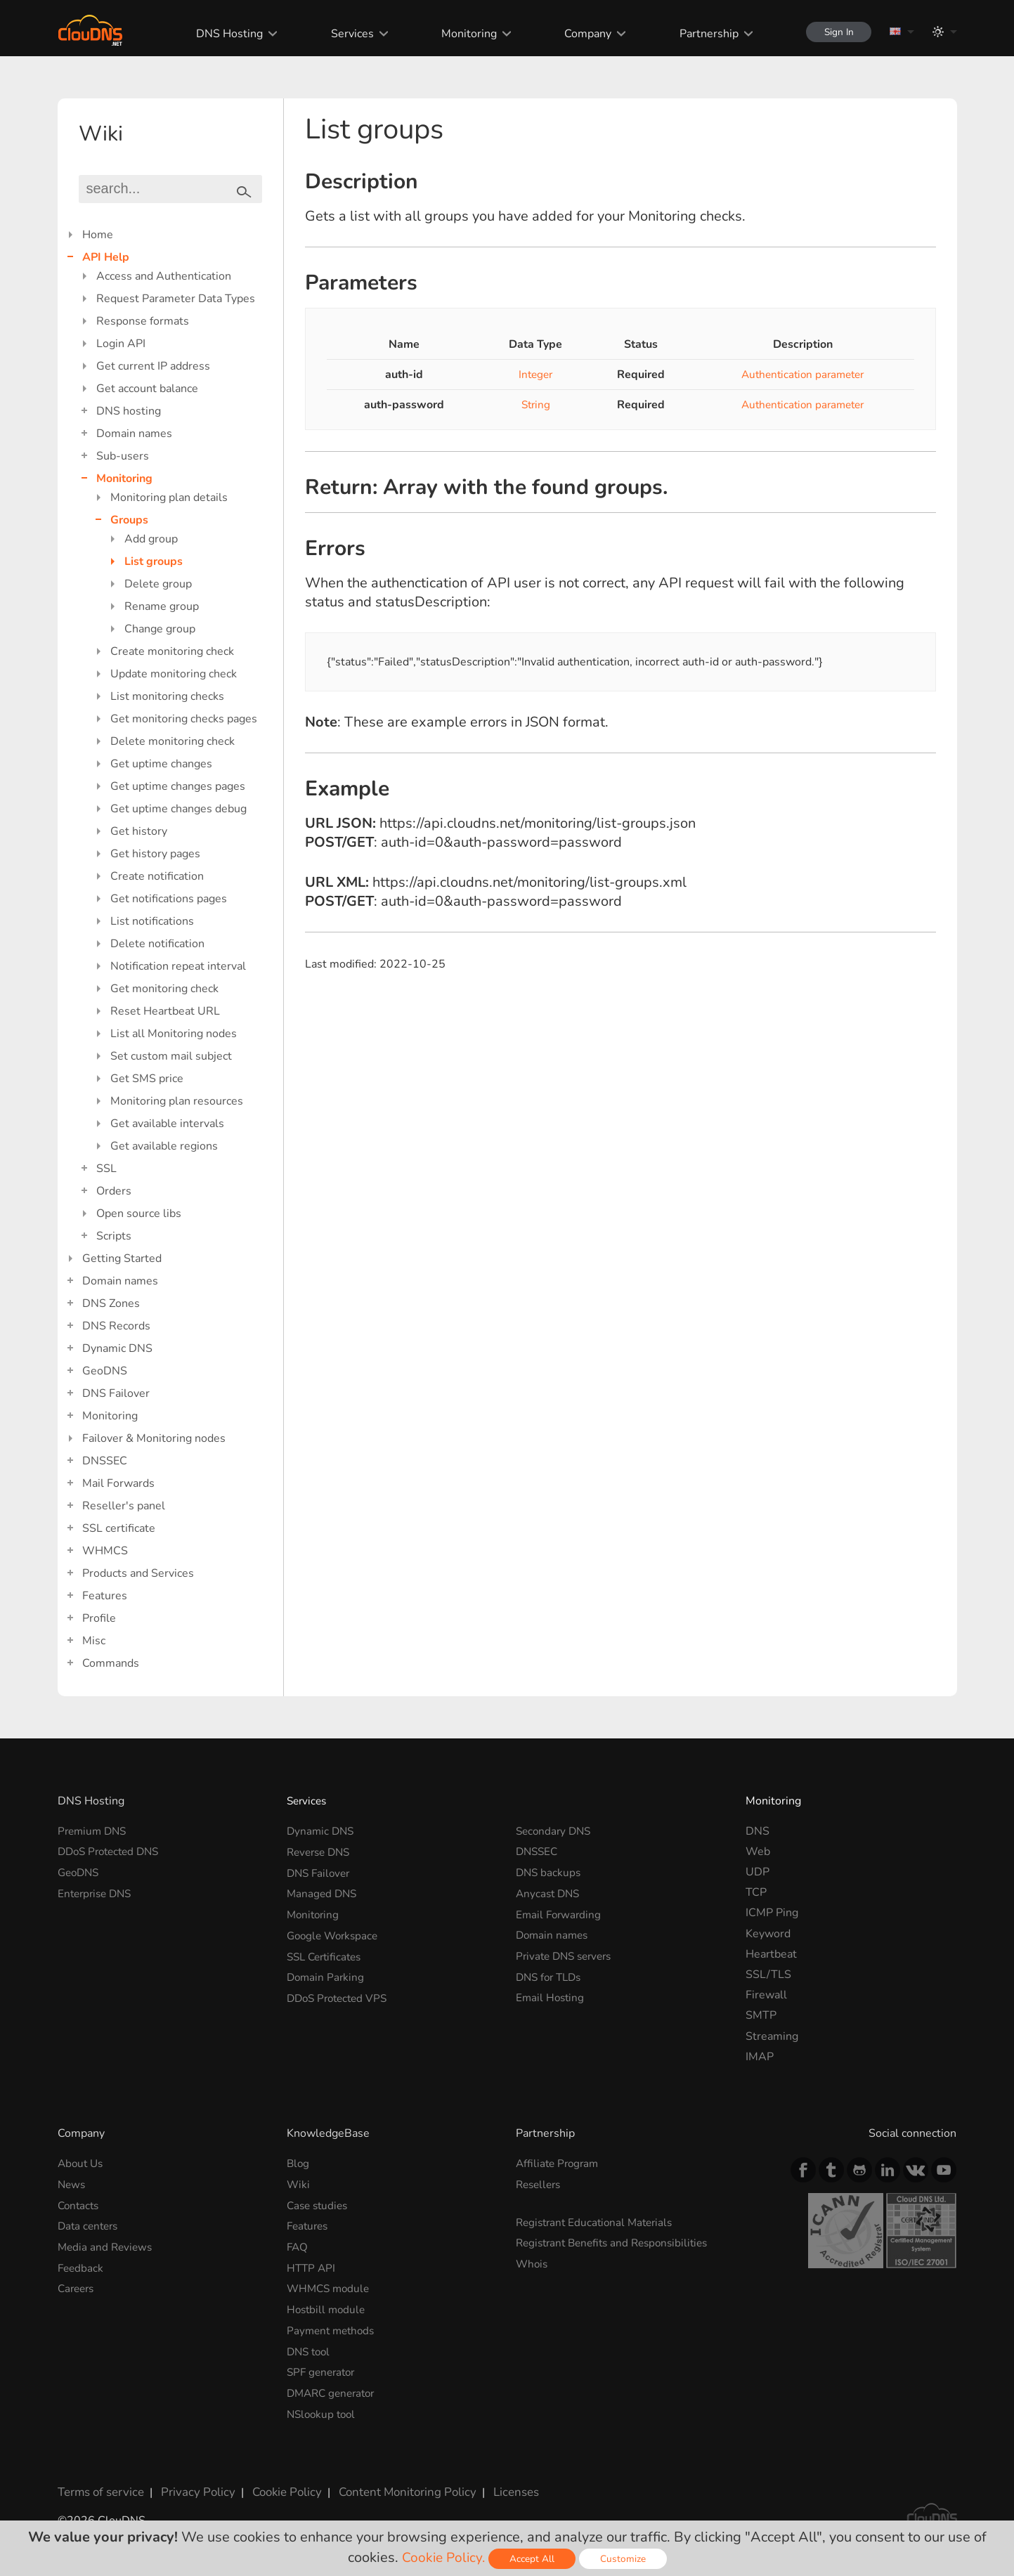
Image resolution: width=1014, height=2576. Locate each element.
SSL (106, 1168)
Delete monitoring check (172, 741)
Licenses (499, 2486)
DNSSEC (104, 1461)
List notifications (152, 921)
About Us (82, 2163)
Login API (120, 343)
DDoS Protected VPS (340, 1995)
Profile (99, 1618)
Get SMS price (146, 1078)
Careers (78, 2286)
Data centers (90, 2225)
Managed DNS (323, 1892)
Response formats (142, 321)
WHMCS (105, 1551)
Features (104, 1596)
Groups (129, 520)
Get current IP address (153, 366)
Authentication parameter (798, 374)
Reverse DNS (321, 1851)
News (72, 2184)
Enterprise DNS (97, 1892)
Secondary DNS (555, 1831)
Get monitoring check (164, 988)
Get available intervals (167, 1123)
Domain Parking (327, 1974)
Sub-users (122, 456)
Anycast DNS (549, 1892)
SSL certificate (118, 1528)
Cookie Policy (277, 2486)
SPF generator (323, 2368)
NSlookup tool (323, 2409)
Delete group (158, 584)
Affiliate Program (559, 2163)
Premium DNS (94, 1831)
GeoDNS (104, 1371)
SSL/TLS (768, 1974)
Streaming (772, 2036)
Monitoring (462, 33)
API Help (105, 257)
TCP (756, 1892)
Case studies (319, 2205)
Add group (151, 539)
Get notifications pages (168, 898)
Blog (299, 2163)
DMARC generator (334, 2389)
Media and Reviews (107, 2245)
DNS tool (310, 2348)
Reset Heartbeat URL (165, 1011)
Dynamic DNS (117, 1348)
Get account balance (147, 388)
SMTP (761, 2015)
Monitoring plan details (169, 497)
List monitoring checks (167, 696)
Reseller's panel (123, 1506)
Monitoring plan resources (176, 1101)
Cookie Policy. (443, 2557)
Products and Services (138, 1573)
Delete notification (157, 943)
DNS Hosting (223, 33)
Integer (530, 374)
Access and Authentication (163, 276)
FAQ (298, 2245)
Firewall (766, 1995)
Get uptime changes (161, 764)
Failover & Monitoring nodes (154, 1438)
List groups (153, 561)
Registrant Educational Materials (598, 2222)
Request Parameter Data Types (175, 298)
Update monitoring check (173, 674)
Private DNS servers (567, 1954)
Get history (138, 831)
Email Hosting (551, 1995)
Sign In (834, 32)
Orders (113, 1191)
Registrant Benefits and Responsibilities (618, 2242)
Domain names (134, 433)
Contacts (80, 2205)
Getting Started (122, 1258)
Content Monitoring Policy (394, 2486)
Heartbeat (771, 1954)
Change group (159, 629)
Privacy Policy (192, 2486)
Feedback (81, 2266)
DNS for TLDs (551, 1974)
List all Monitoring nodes (173, 1033)
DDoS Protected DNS (112, 1851)
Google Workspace (335, 1933)
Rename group (161, 606)
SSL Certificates (327, 1954)
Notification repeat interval (178, 966)
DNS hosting (128, 411)
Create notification (157, 876)
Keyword (768, 1933)
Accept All (533, 2558)
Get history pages (155, 853)
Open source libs (138, 1213)
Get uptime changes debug (178, 809)
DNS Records (116, 1326)
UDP (757, 1872)
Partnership (701, 33)
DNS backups (549, 1872)
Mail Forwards (118, 1483)
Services (345, 33)
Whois (533, 2262)
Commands (110, 1663)
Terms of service (99, 2486)
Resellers (540, 2184)
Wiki (299, 2184)
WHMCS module (330, 2286)
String (530, 404)
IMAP (760, 2056)
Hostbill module (328, 2307)
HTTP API (312, 2266)
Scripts (113, 1236)
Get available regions (164, 1146)
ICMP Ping (772, 1912)
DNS (757, 1831)
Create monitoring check (172, 651)
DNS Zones (111, 1303)
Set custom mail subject (171, 1056)
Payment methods (333, 2328)
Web (758, 1851)
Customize (624, 2558)
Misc (93, 1640)
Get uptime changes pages (177, 786)
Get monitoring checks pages (183, 719)
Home (97, 234)
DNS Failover (116, 1393)
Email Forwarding (560, 1912)
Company (580, 33)
